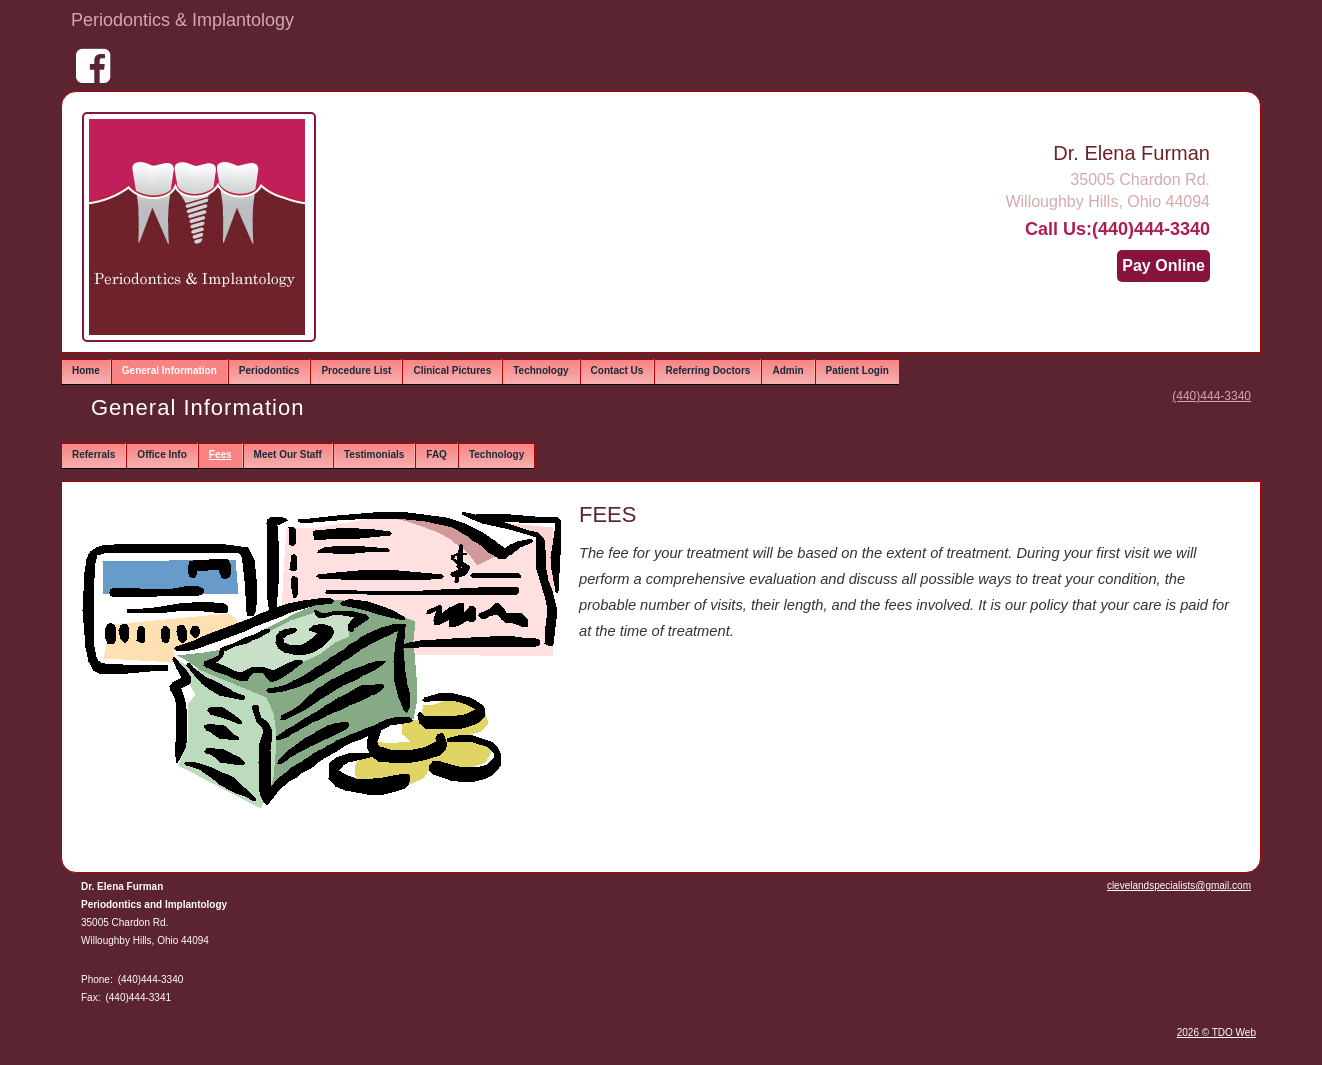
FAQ (436, 454)
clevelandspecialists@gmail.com (1179, 885)
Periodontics (269, 370)
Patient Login (857, 370)
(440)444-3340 (1211, 396)
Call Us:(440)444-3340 (1117, 229)
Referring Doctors (707, 370)
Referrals (93, 454)
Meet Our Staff (288, 454)
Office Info (161, 454)
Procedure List (356, 370)
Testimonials (374, 454)
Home (86, 370)
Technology (540, 370)
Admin (787, 370)
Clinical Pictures (452, 370)
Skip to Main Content (70, 17)
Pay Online (1163, 265)
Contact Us (617, 370)
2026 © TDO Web (1216, 1032)
